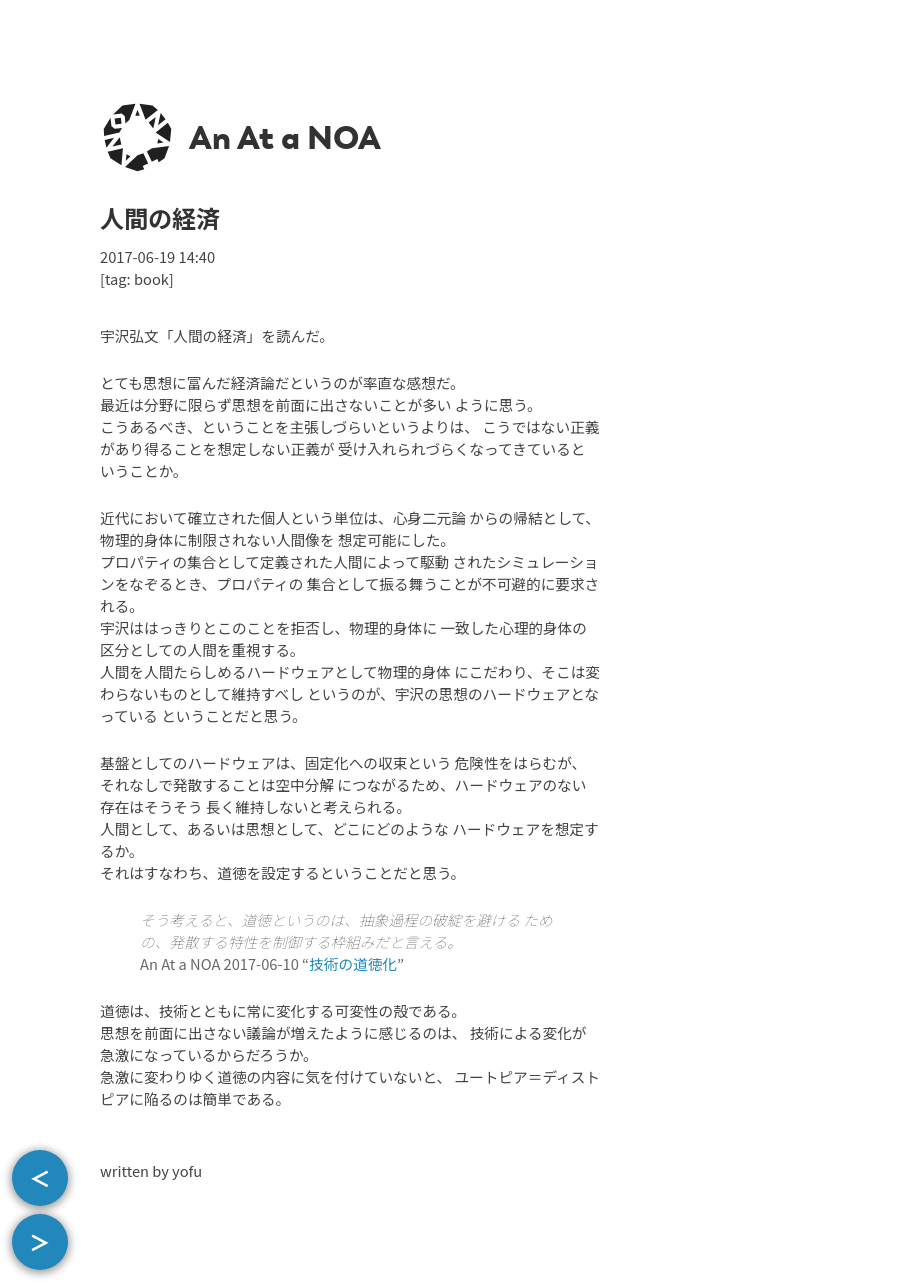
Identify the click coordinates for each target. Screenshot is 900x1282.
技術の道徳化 (353, 963)
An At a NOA (285, 138)
